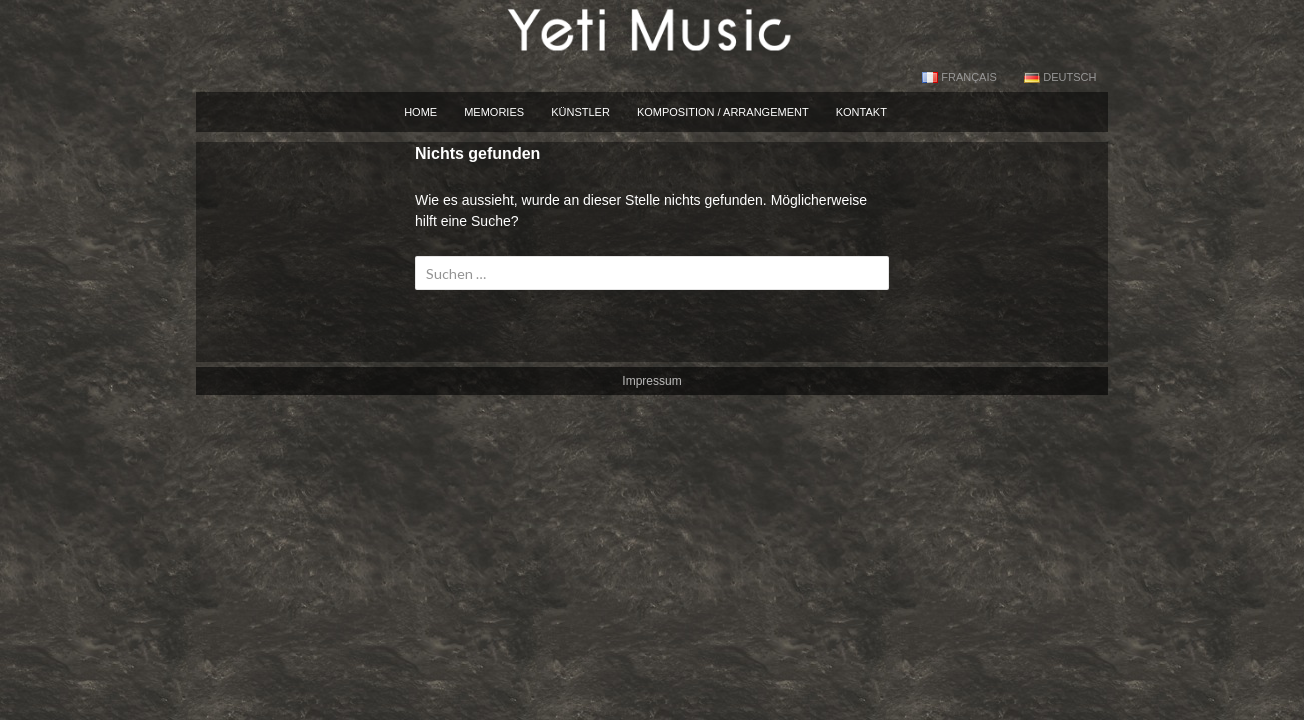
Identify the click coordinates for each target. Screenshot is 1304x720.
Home (420, 112)
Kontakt (861, 112)
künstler (580, 112)
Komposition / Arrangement (723, 112)
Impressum (651, 381)
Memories (494, 112)
